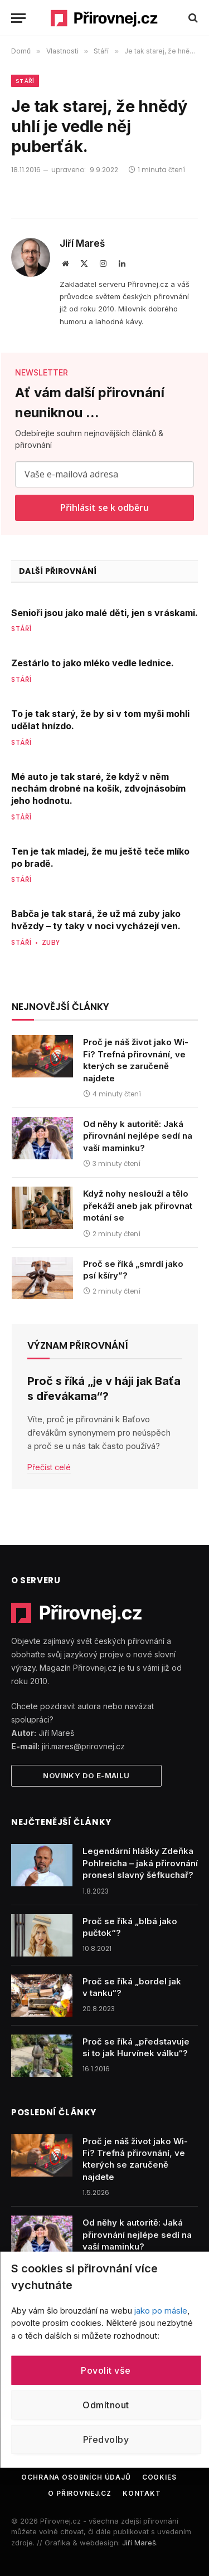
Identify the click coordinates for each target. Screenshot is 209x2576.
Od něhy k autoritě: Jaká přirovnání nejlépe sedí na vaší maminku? (137, 1136)
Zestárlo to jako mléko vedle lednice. (92, 663)
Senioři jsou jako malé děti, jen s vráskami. (104, 612)
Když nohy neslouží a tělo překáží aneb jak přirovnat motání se (137, 1205)
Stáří (25, 80)
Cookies (159, 2477)
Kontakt (142, 2493)
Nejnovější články (60, 1006)
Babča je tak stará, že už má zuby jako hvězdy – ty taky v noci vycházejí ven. (96, 919)
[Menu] (18, 18)
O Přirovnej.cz (79, 2493)
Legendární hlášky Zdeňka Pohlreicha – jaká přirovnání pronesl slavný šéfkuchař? (140, 1863)
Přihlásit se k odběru (104, 507)
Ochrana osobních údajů (75, 2477)
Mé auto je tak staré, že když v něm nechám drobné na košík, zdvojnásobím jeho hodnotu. (98, 789)
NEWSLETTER (41, 372)
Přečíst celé (49, 1467)
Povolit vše (105, 2370)
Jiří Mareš (82, 243)
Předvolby (106, 2439)
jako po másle (160, 2310)
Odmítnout (105, 2405)
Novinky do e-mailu (86, 1775)
